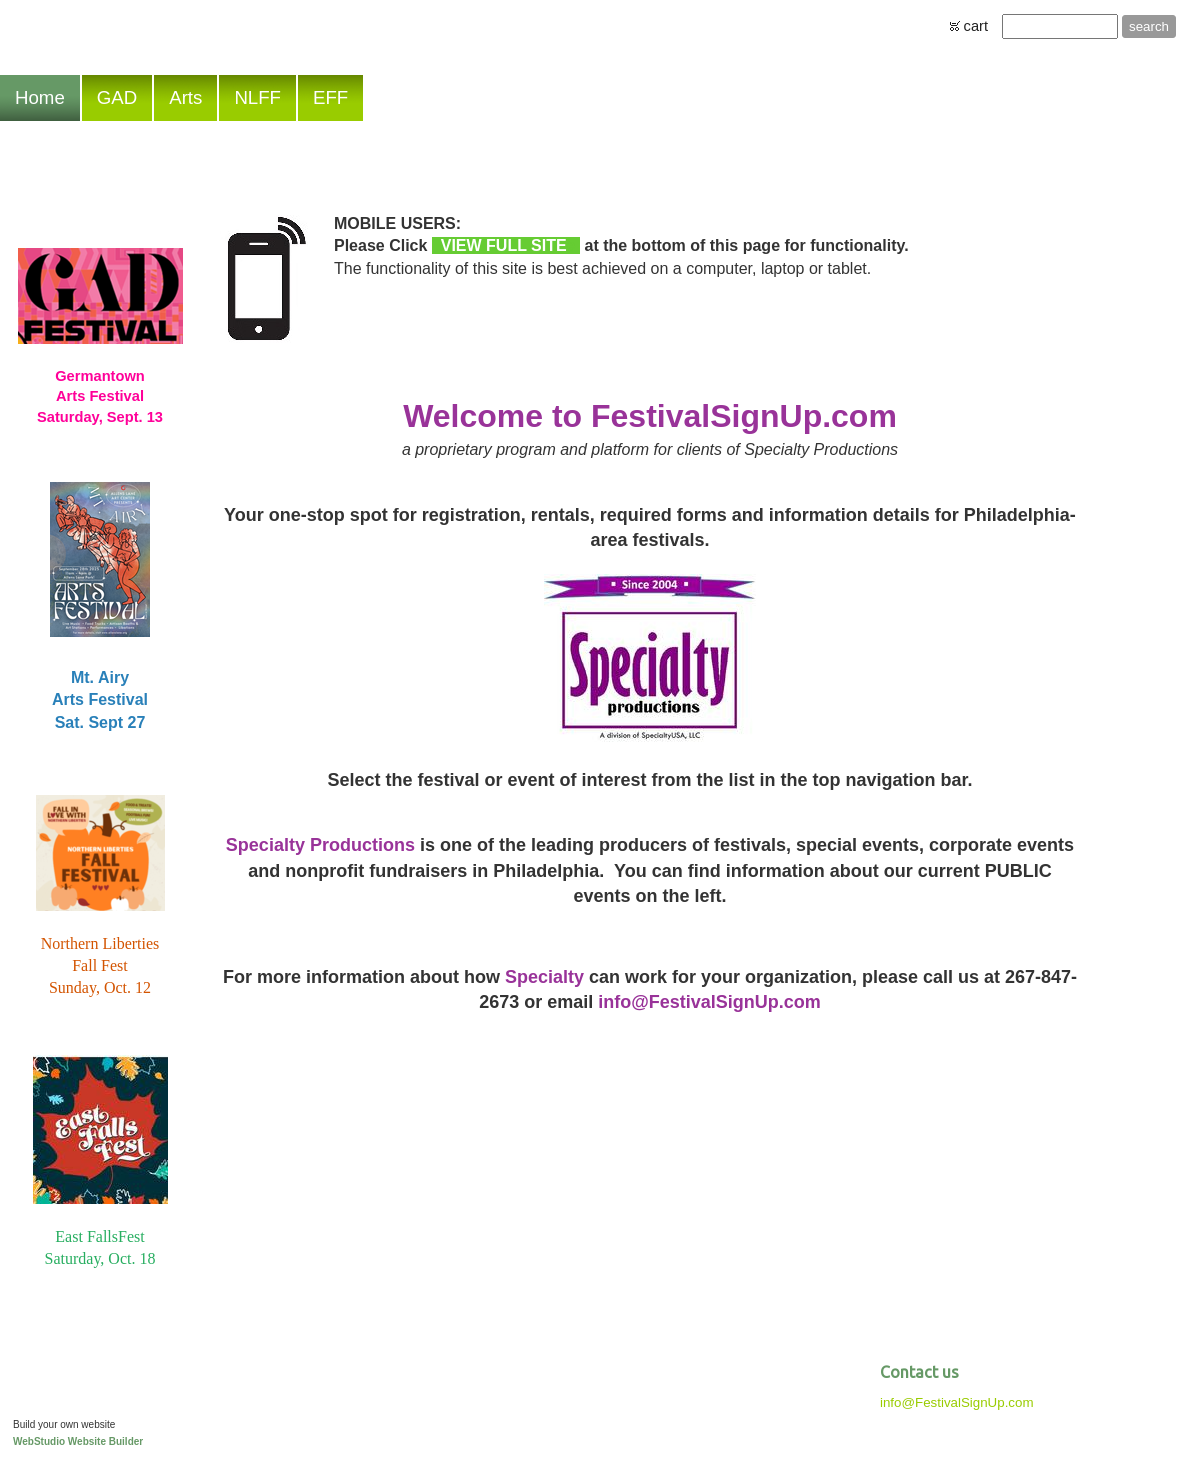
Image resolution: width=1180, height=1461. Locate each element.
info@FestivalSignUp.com (957, 1402)
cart (976, 26)
